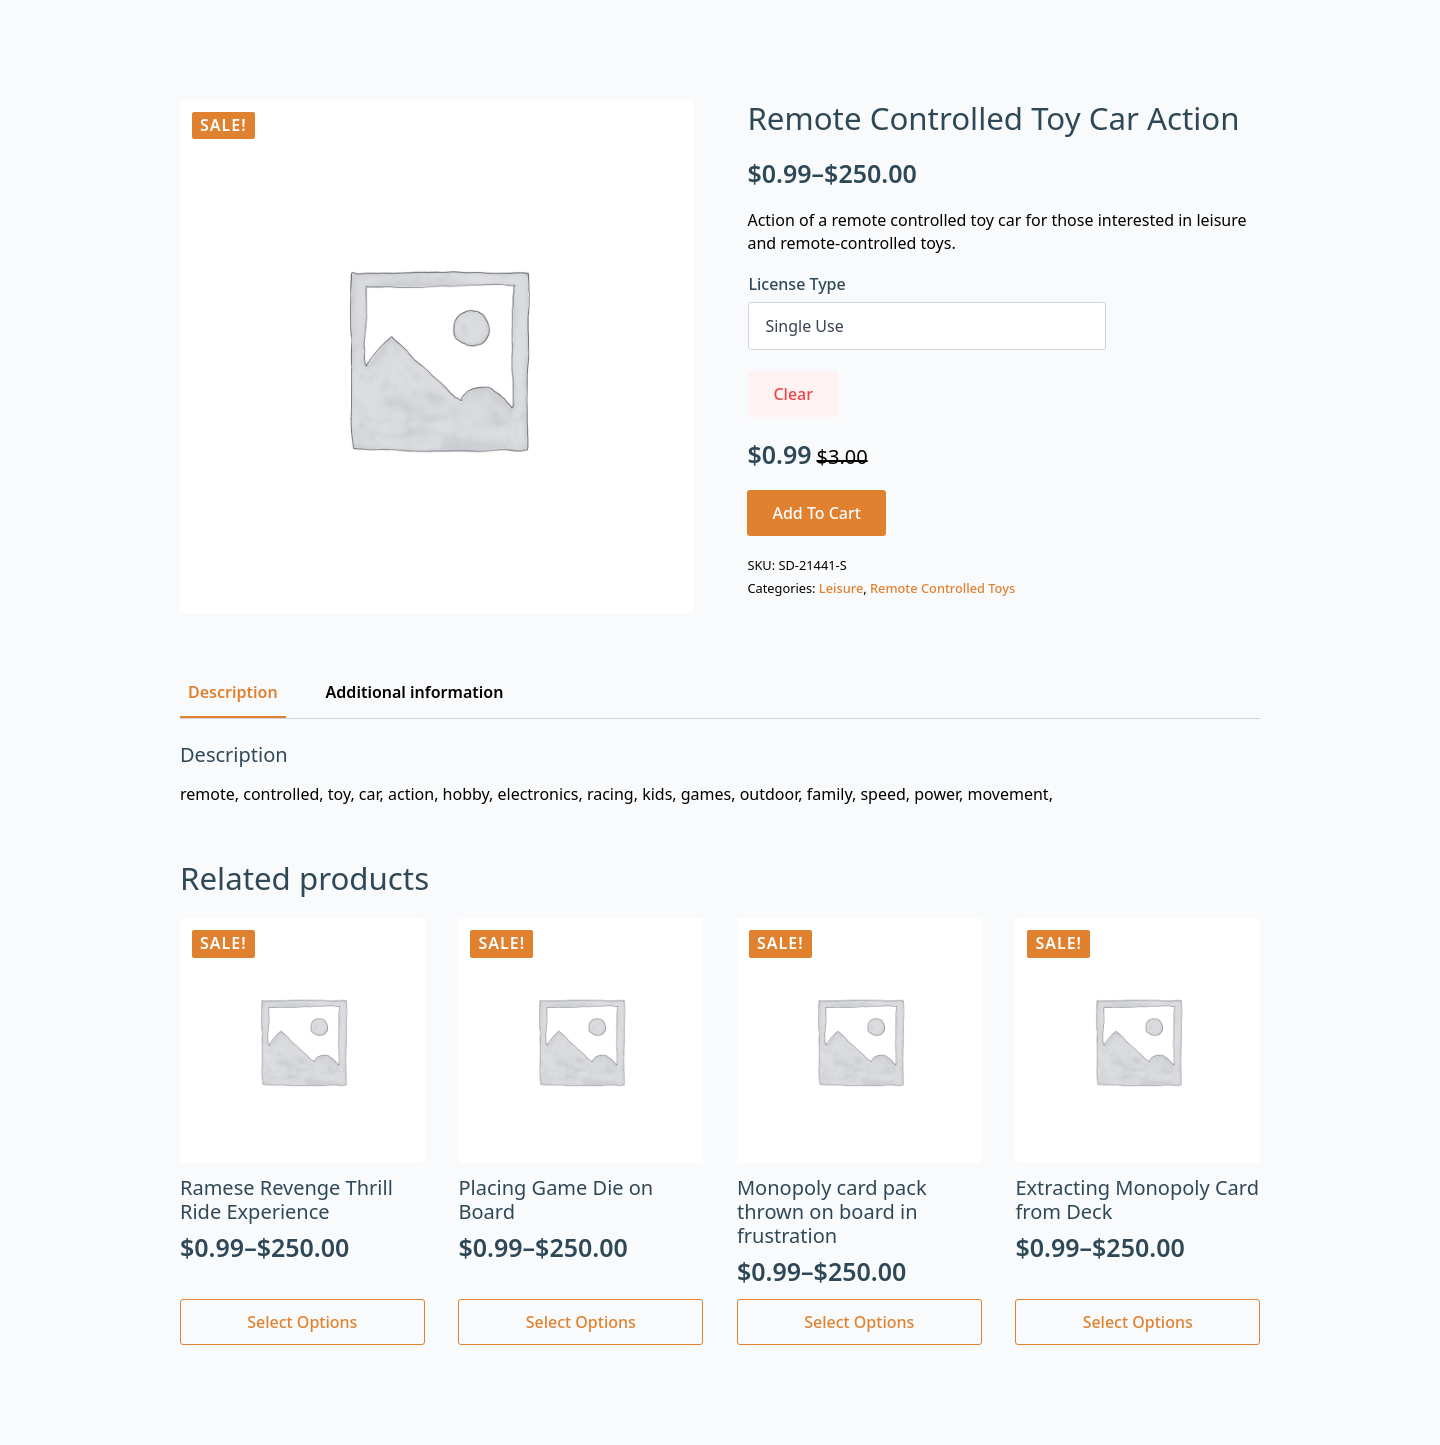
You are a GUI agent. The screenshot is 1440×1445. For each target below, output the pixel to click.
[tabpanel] (720, 774)
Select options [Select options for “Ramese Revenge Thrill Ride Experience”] (302, 1322)
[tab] (233, 692)
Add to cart (816, 513)
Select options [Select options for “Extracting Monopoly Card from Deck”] (1138, 1322)
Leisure (841, 588)
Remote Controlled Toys (942, 588)
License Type (796, 284)
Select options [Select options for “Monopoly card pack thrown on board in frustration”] (859, 1322)
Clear (793, 394)
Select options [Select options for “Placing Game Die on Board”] (581, 1322)
